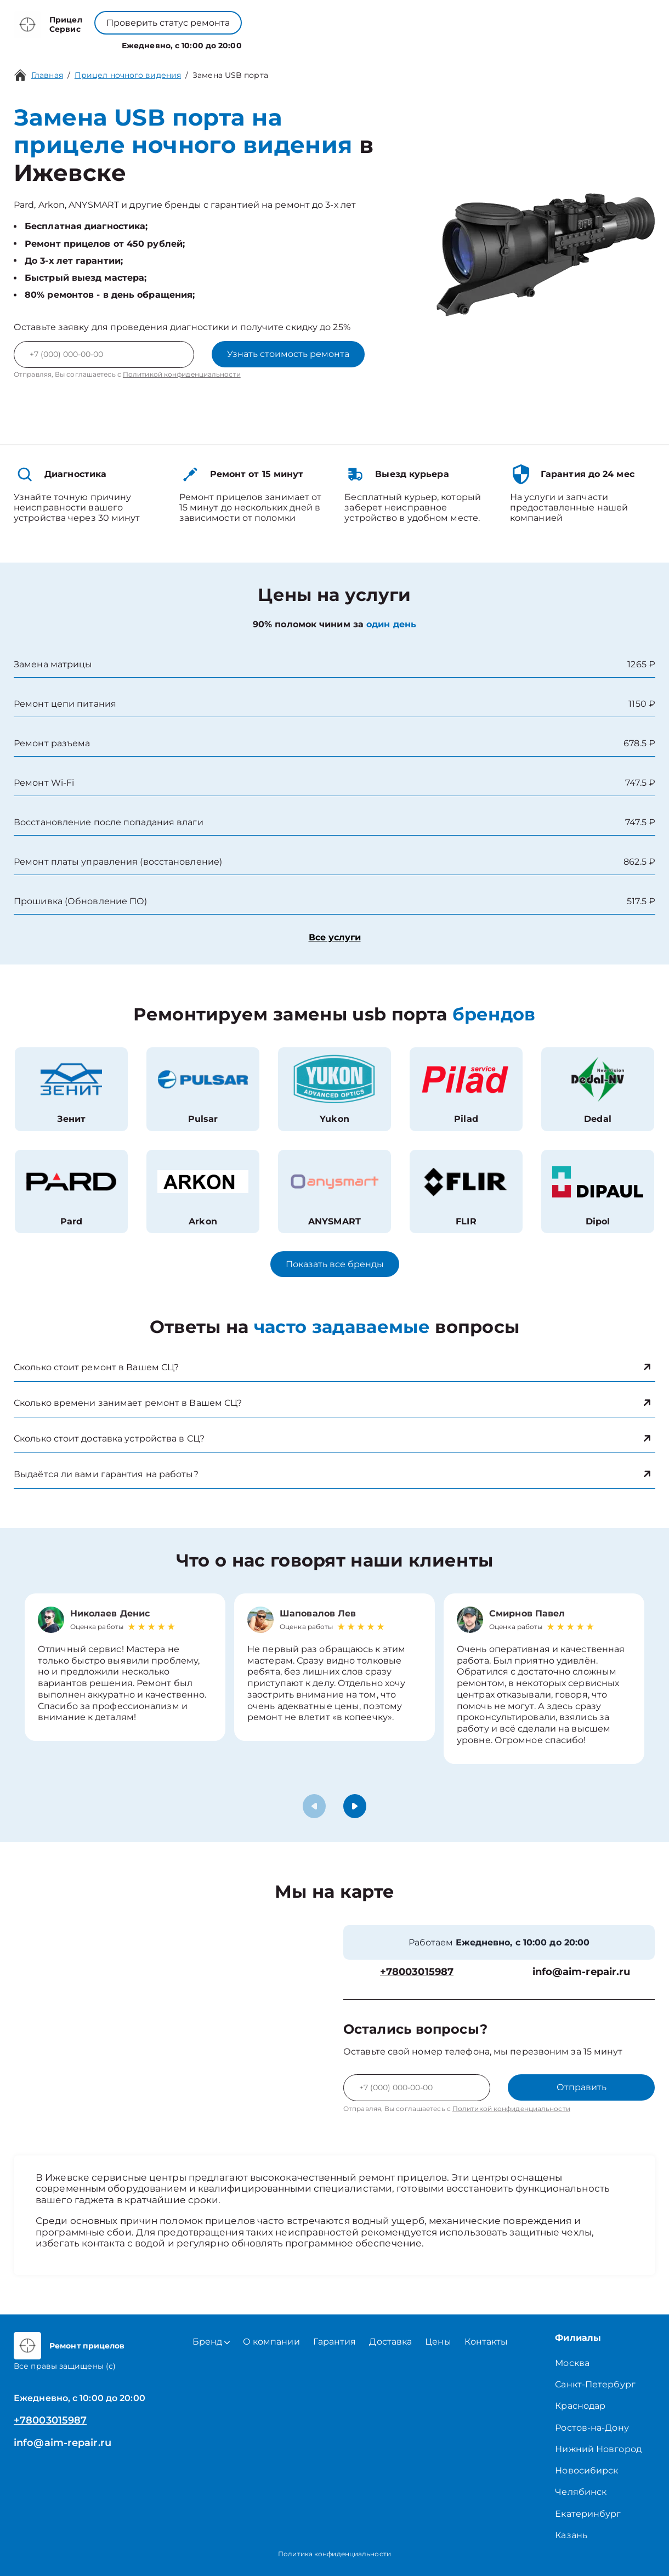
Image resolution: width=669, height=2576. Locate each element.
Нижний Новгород (598, 2449)
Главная (47, 75)
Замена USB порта (230, 75)
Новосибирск (586, 2470)
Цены (366, 43)
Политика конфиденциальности (334, 2554)
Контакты (409, 43)
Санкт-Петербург (595, 2384)
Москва (572, 2363)
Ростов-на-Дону (591, 2427)
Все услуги (335, 937)
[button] (354, 1806)
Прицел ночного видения (128, 75)
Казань (571, 2535)
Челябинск (580, 2492)
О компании (313, 43)
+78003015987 (308, 16)
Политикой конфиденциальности (182, 374)
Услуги (206, 43)
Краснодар (580, 2406)
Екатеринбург (588, 2514)
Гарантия (334, 2341)
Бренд (254, 43)
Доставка (390, 2341)
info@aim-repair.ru (581, 1972)
